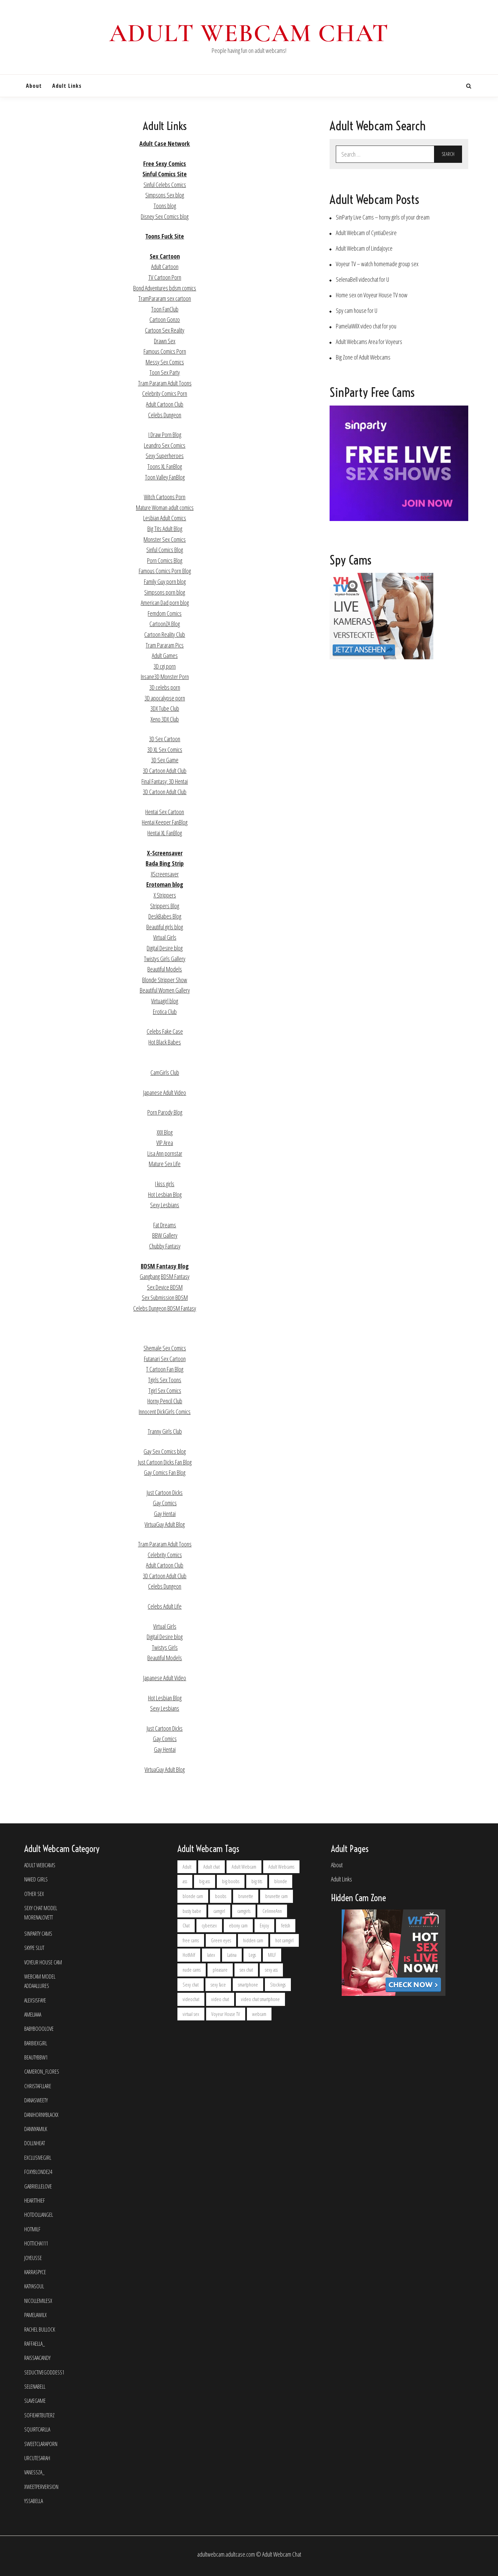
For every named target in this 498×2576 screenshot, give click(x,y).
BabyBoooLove (39, 2029)
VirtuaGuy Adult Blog (165, 1524)
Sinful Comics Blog (164, 550)
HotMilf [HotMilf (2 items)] (189, 1955)
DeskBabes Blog (164, 916)
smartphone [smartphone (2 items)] (248, 1984)
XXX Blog (165, 1132)
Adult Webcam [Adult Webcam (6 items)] (244, 1866)
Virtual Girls (164, 937)
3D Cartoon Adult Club (164, 770)
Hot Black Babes (164, 1042)
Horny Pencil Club (164, 1401)
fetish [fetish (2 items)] (285, 1925)
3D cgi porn (165, 666)
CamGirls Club (164, 1072)
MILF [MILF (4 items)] (272, 1955)
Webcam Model (39, 1976)
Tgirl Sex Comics (164, 1390)
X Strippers (165, 895)
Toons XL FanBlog (164, 466)
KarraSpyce (35, 2272)
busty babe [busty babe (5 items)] (192, 1911)
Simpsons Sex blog (164, 195)
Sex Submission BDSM (165, 1297)
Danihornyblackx (41, 2115)
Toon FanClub (164, 309)
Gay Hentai (165, 1513)
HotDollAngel (38, 2215)
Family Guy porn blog (165, 581)
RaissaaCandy (37, 2358)
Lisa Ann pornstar (164, 1153)
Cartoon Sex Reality (164, 330)
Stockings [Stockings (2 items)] (278, 1984)
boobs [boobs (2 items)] (220, 1896)
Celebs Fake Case (165, 1031)
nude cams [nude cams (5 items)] (192, 1969)
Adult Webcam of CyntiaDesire (366, 233)
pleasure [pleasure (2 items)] (220, 1969)
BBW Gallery (164, 1235)
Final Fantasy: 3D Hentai (164, 781)
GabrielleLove (38, 2186)
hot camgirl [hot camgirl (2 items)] (284, 1940)
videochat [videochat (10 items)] (191, 1999)
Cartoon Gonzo (164, 319)
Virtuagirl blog (164, 1001)
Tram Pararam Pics (165, 645)
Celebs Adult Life (165, 1606)
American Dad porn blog (165, 602)
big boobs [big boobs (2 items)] (230, 1881)
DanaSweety (36, 2100)
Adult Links (67, 86)
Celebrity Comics (165, 1555)
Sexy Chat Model (40, 1908)
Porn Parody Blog (164, 1112)
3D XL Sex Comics (164, 749)
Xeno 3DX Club (164, 719)
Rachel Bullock (39, 2329)
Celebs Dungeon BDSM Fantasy (164, 1308)
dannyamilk (35, 2129)
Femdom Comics (165, 613)
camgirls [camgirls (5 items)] (243, 1911)
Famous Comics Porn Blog (165, 571)
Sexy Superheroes (165, 456)
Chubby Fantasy (165, 1246)
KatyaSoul (34, 2286)
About (34, 86)
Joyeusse (33, 2258)
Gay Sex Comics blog (165, 1451)
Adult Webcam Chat (249, 33)
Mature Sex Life (165, 1164)
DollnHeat (34, 2143)
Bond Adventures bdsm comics (164, 288)
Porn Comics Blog (164, 560)
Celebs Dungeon (164, 415)
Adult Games (165, 655)
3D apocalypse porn (165, 698)
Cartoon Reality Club (164, 634)
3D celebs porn (164, 687)
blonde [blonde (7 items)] (280, 1881)
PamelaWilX (35, 2315)
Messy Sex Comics (165, 362)
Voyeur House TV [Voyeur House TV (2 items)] (225, 2014)
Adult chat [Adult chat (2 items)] (211, 1866)
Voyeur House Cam (43, 1962)
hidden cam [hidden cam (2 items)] (253, 1940)
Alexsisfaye (35, 2000)
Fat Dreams (164, 1225)
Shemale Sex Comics (165, 1348)
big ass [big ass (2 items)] (204, 1881)
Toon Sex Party (164, 372)
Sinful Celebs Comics (165, 184)
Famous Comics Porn (165, 351)
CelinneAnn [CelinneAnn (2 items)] (272, 1911)
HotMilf (32, 2229)
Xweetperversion (41, 2487)
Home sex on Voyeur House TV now (371, 295)
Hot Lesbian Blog (165, 1194)
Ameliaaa (32, 2014)
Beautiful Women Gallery (165, 990)
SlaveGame (35, 2401)
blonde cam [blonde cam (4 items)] (193, 1896)
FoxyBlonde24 (38, 2172)
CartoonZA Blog (164, 624)
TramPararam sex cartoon (164, 298)
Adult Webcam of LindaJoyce (364, 248)
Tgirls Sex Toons (164, 1380)
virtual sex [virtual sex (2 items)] (191, 2014)
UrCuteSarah (37, 2458)
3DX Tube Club (164, 708)
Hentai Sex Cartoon (164, 812)
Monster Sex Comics (165, 539)
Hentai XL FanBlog (164, 833)
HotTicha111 (36, 2243)
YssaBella (33, 2501)
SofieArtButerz (39, 2415)
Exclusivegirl (37, 2157)
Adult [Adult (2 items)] (187, 1866)
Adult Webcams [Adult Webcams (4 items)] (281, 1866)
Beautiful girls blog (164, 927)
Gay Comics (165, 1503)
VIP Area (164, 1142)
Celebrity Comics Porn (164, 393)
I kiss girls (164, 1184)
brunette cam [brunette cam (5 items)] (276, 1896)
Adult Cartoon (164, 266)
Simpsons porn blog (164, 592)
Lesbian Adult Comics (164, 518)
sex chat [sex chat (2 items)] (246, 1969)
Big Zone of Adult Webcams (363, 357)
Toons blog (165, 206)
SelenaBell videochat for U (362, 279)
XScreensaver (165, 874)
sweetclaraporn (40, 2444)
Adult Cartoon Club (164, 404)
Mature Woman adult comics (165, 507)
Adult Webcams (39, 1865)
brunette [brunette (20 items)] (245, 1896)
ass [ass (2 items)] (185, 1881)
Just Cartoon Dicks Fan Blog (165, 1462)
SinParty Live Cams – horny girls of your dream (383, 217)
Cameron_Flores (41, 2071)
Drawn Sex (164, 341)
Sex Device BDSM (165, 1287)
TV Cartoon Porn (164, 277)
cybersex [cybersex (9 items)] (209, 1925)
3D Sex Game (164, 760)
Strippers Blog (164, 906)
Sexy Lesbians (164, 1205)
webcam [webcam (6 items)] (259, 2014)
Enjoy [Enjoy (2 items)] (264, 1925)
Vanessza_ (34, 2472)
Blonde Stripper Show (164, 980)
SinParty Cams (38, 1933)
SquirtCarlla (37, 2429)
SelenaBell (34, 2386)
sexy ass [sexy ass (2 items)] (271, 1969)
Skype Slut (34, 1948)
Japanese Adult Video (164, 1092)
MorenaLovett (38, 1917)
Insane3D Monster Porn (165, 676)
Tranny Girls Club (165, 1431)
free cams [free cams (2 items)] (191, 1940)
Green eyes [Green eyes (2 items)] (221, 1940)
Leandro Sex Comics (164, 445)
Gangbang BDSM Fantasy (165, 1276)
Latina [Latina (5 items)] (232, 1955)
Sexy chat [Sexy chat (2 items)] (191, 1984)
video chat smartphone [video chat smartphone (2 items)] (260, 1999)
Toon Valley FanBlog (165, 477)
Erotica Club (165, 1011)
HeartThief (34, 2200)
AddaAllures (36, 1986)
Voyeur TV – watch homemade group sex (377, 264)
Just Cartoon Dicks (165, 1492)
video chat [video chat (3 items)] (220, 1999)
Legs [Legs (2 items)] (252, 1955)
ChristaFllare (37, 2086)
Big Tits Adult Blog (164, 528)
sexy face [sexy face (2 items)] (218, 1984)
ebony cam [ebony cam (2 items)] (238, 1925)
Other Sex (34, 1894)
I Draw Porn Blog (164, 434)
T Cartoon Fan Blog (164, 1369)
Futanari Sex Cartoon (165, 1359)
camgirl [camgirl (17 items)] (219, 1911)
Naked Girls (36, 1879)
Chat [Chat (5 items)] (186, 1925)
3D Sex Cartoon (164, 739)
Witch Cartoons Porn (164, 497)
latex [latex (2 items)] (211, 1955)
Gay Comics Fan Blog (164, 1472)
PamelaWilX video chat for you (366, 326)
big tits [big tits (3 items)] (256, 1881)
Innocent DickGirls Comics (165, 1411)
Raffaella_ (34, 2343)
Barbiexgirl (35, 2043)
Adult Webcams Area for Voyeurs (369, 342)
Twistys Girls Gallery (164, 959)
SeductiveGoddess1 (44, 2372)
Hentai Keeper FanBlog (164, 822)
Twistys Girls (165, 1647)
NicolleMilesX (38, 2301)
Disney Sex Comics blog (164, 216)
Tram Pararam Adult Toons (165, 383)
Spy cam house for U (356, 311)
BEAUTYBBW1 (36, 2057)
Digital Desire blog (165, 948)
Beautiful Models (164, 969)
